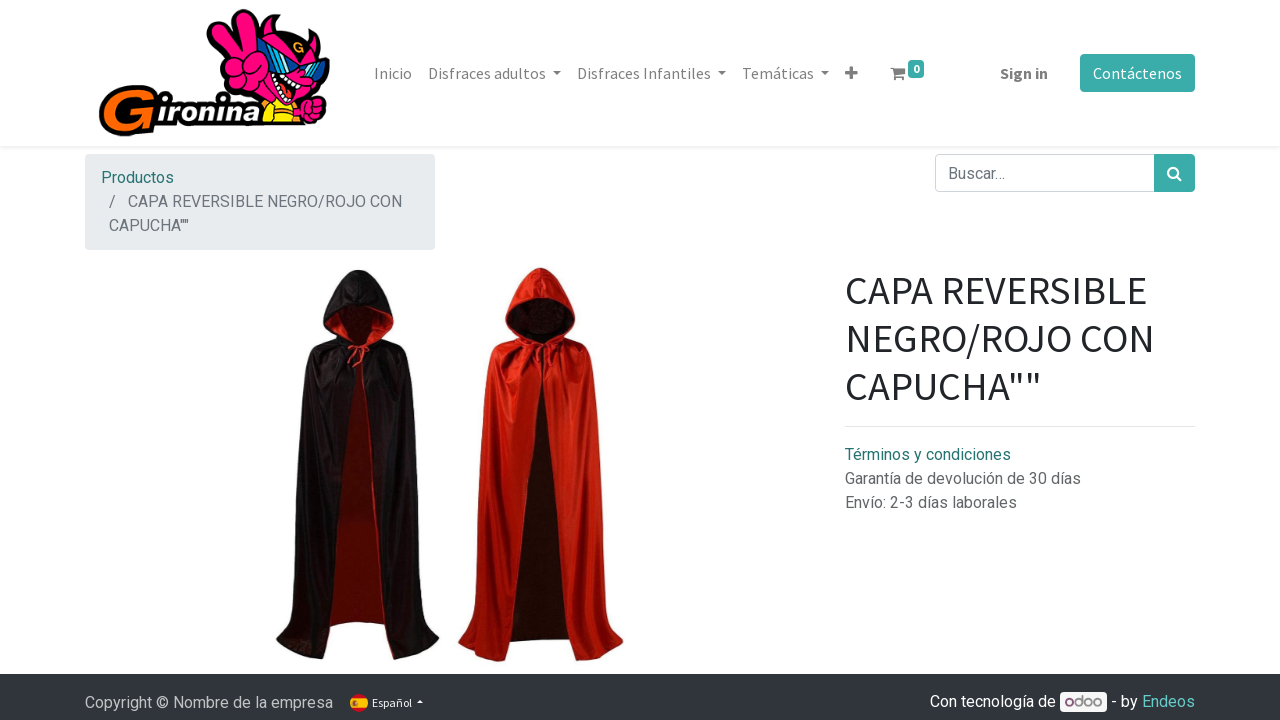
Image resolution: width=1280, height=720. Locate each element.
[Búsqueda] (1174, 173)
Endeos (1168, 701)
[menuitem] (393, 73)
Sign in (1024, 73)
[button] (851, 73)
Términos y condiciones (928, 454)
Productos (137, 177)
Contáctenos (1137, 73)
